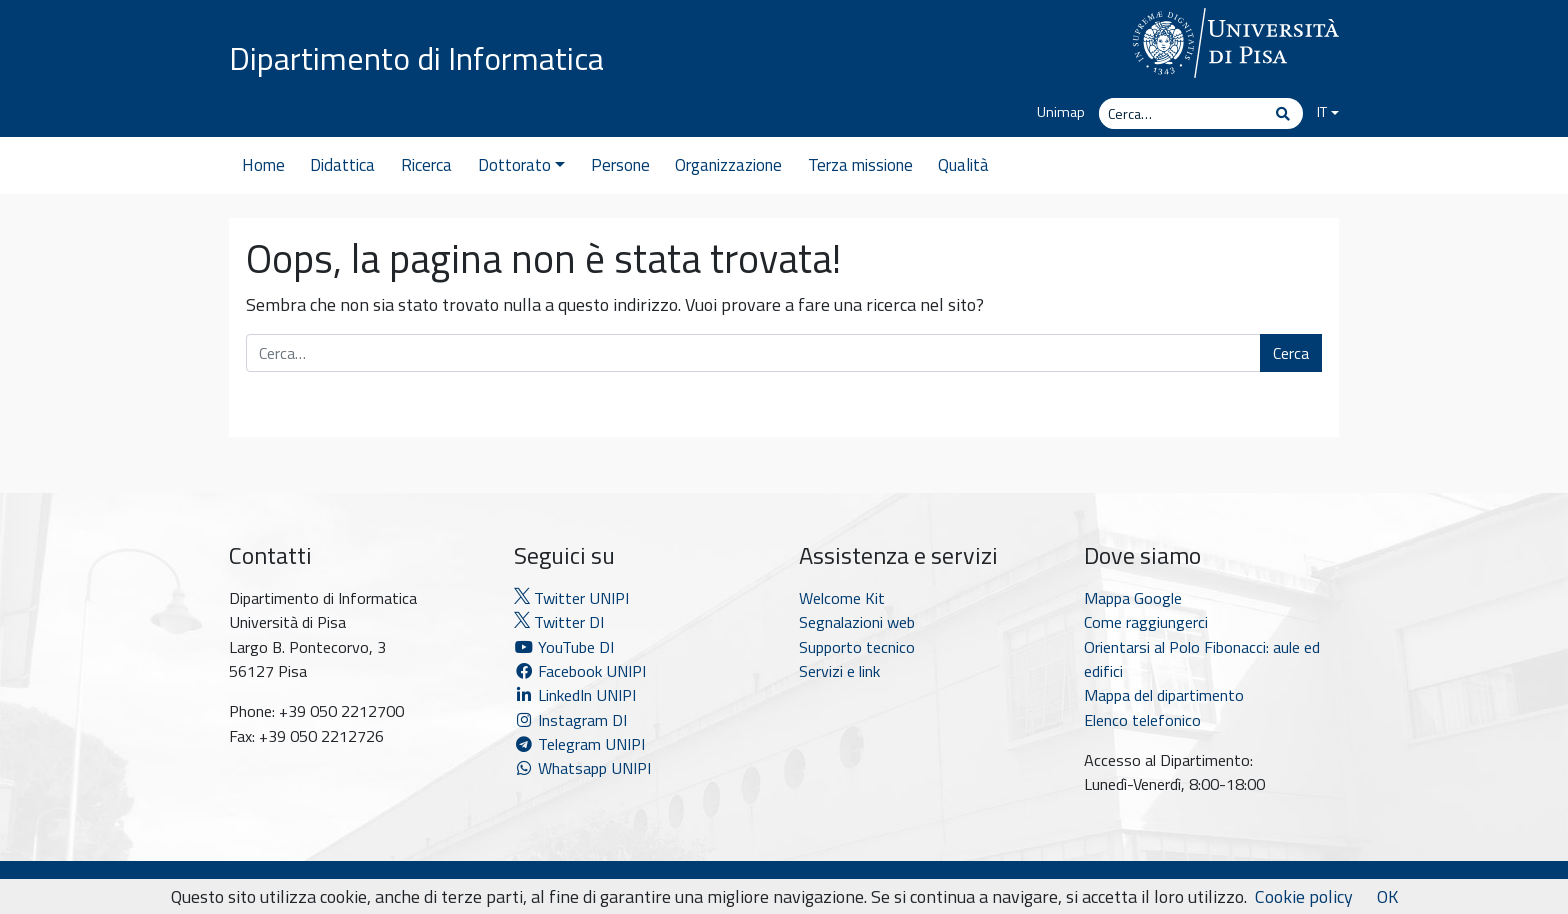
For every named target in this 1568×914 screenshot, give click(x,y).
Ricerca (426, 165)
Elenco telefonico (1142, 720)
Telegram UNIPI (579, 744)
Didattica (342, 165)
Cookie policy (1304, 896)
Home (263, 165)
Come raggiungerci (1146, 622)
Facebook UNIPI (580, 671)
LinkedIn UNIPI (575, 695)
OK (1387, 896)
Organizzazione (728, 165)
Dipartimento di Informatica (416, 58)
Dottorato (521, 165)
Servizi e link (839, 671)
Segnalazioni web (857, 622)
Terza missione (860, 165)
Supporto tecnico (857, 647)
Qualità (963, 165)
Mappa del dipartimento (1164, 695)
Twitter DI (559, 622)
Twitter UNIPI (571, 598)
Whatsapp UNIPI (582, 768)
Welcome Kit (842, 598)
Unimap (1061, 112)
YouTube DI (566, 647)
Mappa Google (1133, 598)
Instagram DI (570, 720)
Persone (620, 165)
